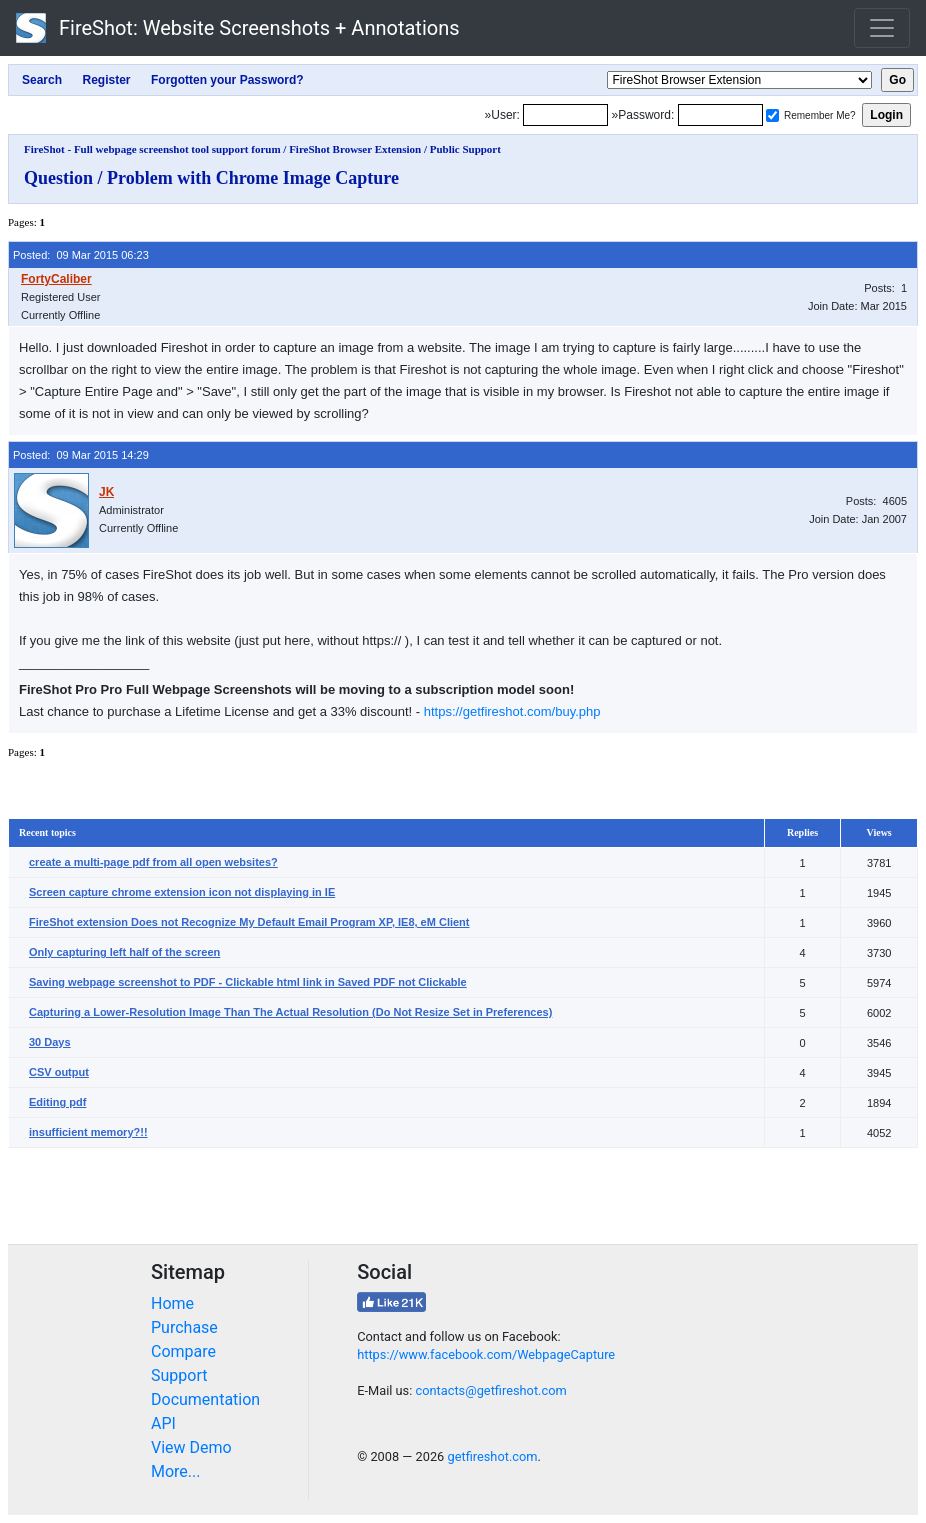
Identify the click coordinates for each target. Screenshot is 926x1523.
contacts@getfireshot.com (490, 1390)
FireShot (238, 28)
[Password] (720, 115)
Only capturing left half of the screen (124, 952)
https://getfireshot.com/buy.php (512, 711)
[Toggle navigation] (882, 28)
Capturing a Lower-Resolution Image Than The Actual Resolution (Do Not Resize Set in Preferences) (290, 1012)
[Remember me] (772, 115)
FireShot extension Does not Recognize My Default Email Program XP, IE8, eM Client (249, 922)
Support (179, 1375)
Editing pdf (57, 1102)
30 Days (50, 1042)
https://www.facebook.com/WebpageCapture (486, 1354)
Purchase (184, 1327)
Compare (183, 1351)
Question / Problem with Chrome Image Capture (211, 178)
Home (172, 1303)
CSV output (59, 1072)
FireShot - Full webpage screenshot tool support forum (152, 149)
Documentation (205, 1399)
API (163, 1423)
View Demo (191, 1447)
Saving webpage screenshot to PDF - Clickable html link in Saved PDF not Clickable (248, 982)
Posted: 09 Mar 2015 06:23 (81, 255)
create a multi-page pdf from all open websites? (153, 862)
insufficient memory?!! (88, 1132)
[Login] (565, 115)
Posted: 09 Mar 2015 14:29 (81, 455)
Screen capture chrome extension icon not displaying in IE (182, 892)
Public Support (465, 149)
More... (176, 1471)
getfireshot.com (492, 1456)
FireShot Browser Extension (355, 149)
